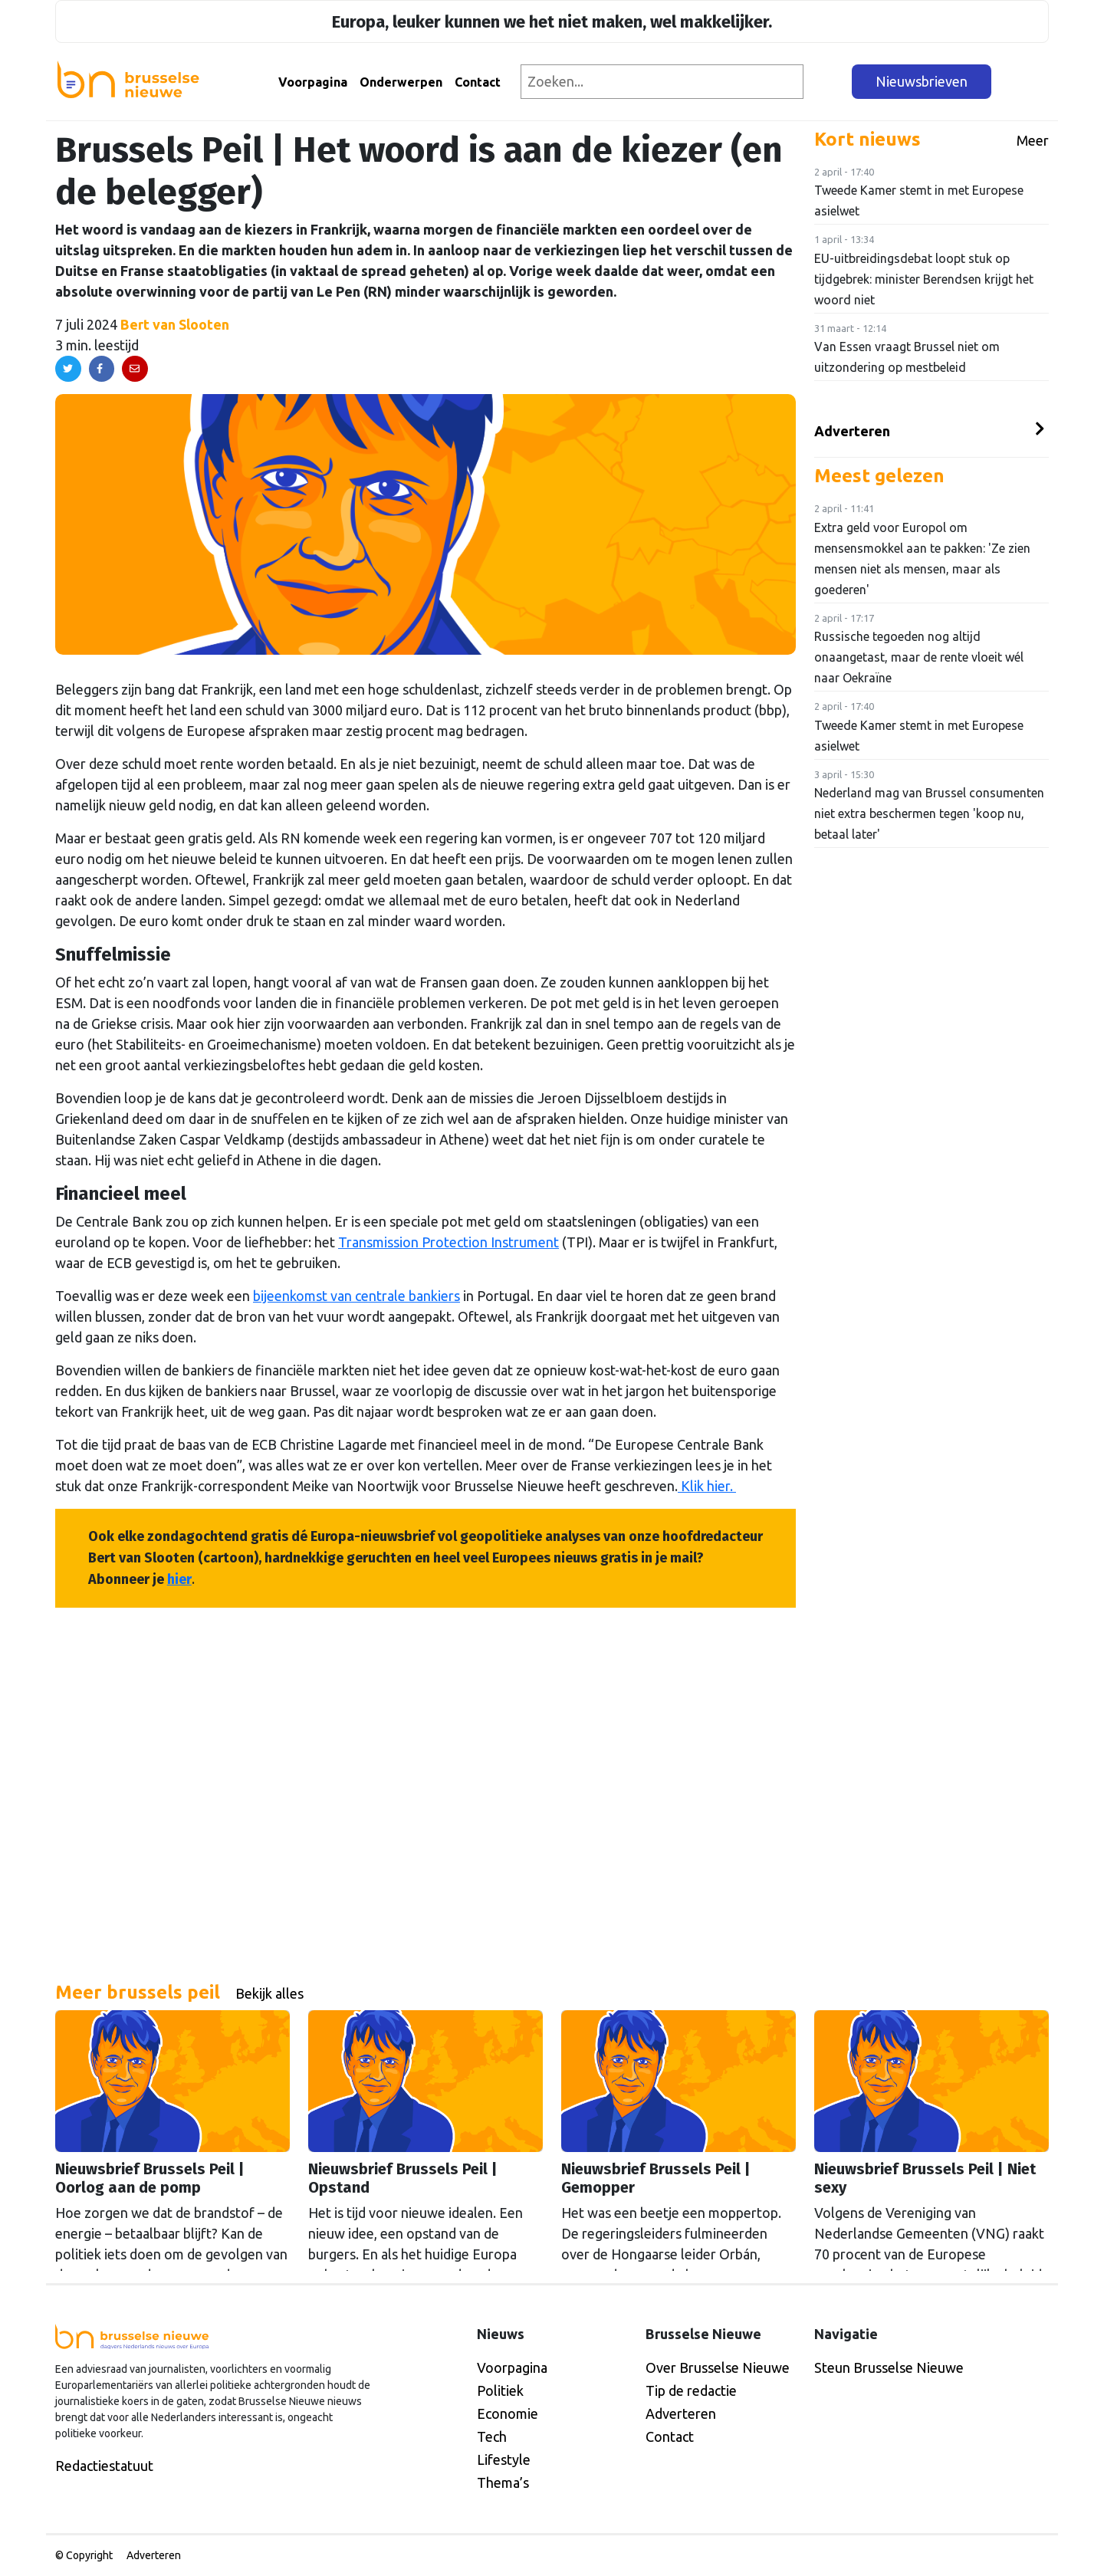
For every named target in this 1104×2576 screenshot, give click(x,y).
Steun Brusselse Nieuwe (889, 2367)
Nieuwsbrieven (922, 81)
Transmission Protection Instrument (448, 1242)
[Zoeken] (828, 81)
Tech (492, 2436)
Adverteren (852, 431)
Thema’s (503, 2482)
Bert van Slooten (174, 324)
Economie (507, 2413)
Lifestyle (504, 2459)
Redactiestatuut (104, 2465)
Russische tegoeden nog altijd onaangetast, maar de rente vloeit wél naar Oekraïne (919, 657)
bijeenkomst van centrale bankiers (356, 1295)
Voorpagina (312, 82)
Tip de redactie (691, 2390)
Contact (478, 82)
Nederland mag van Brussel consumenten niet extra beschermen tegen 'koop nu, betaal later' (929, 813)
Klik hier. (707, 1485)
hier (179, 1579)
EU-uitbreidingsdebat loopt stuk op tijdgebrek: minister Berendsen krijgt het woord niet (923, 279)
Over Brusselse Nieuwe (718, 2367)
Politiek (500, 2390)
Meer (1033, 140)
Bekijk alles (269, 1993)
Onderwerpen (401, 82)
